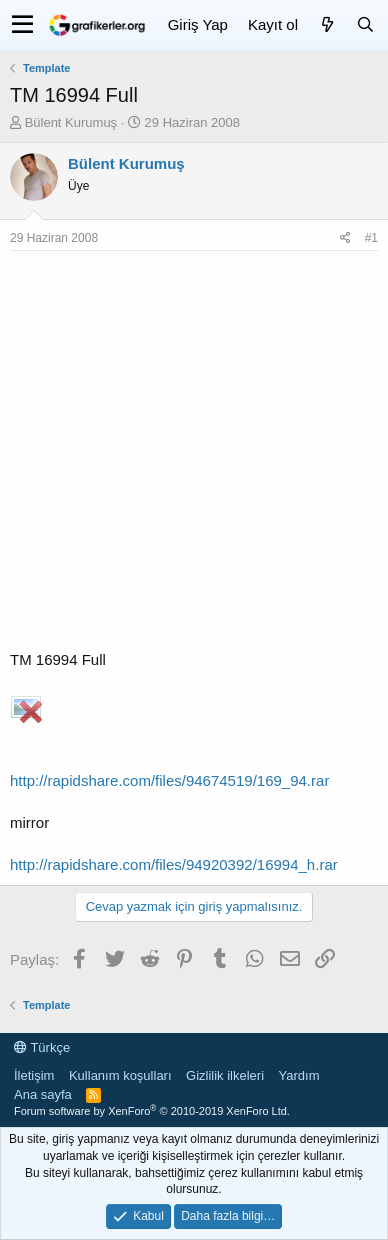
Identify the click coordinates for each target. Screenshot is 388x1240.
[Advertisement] (194, 455)
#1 (371, 238)
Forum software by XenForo (152, 1111)
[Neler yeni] (327, 24)
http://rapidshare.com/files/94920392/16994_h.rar (174, 864)
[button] (22, 25)
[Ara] (365, 24)
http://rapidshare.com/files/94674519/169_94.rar (169, 780)
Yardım (299, 1075)
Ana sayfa (43, 1094)
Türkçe (42, 1047)
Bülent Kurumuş (71, 122)
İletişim (34, 1075)
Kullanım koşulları (120, 1075)
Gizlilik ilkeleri (225, 1075)
